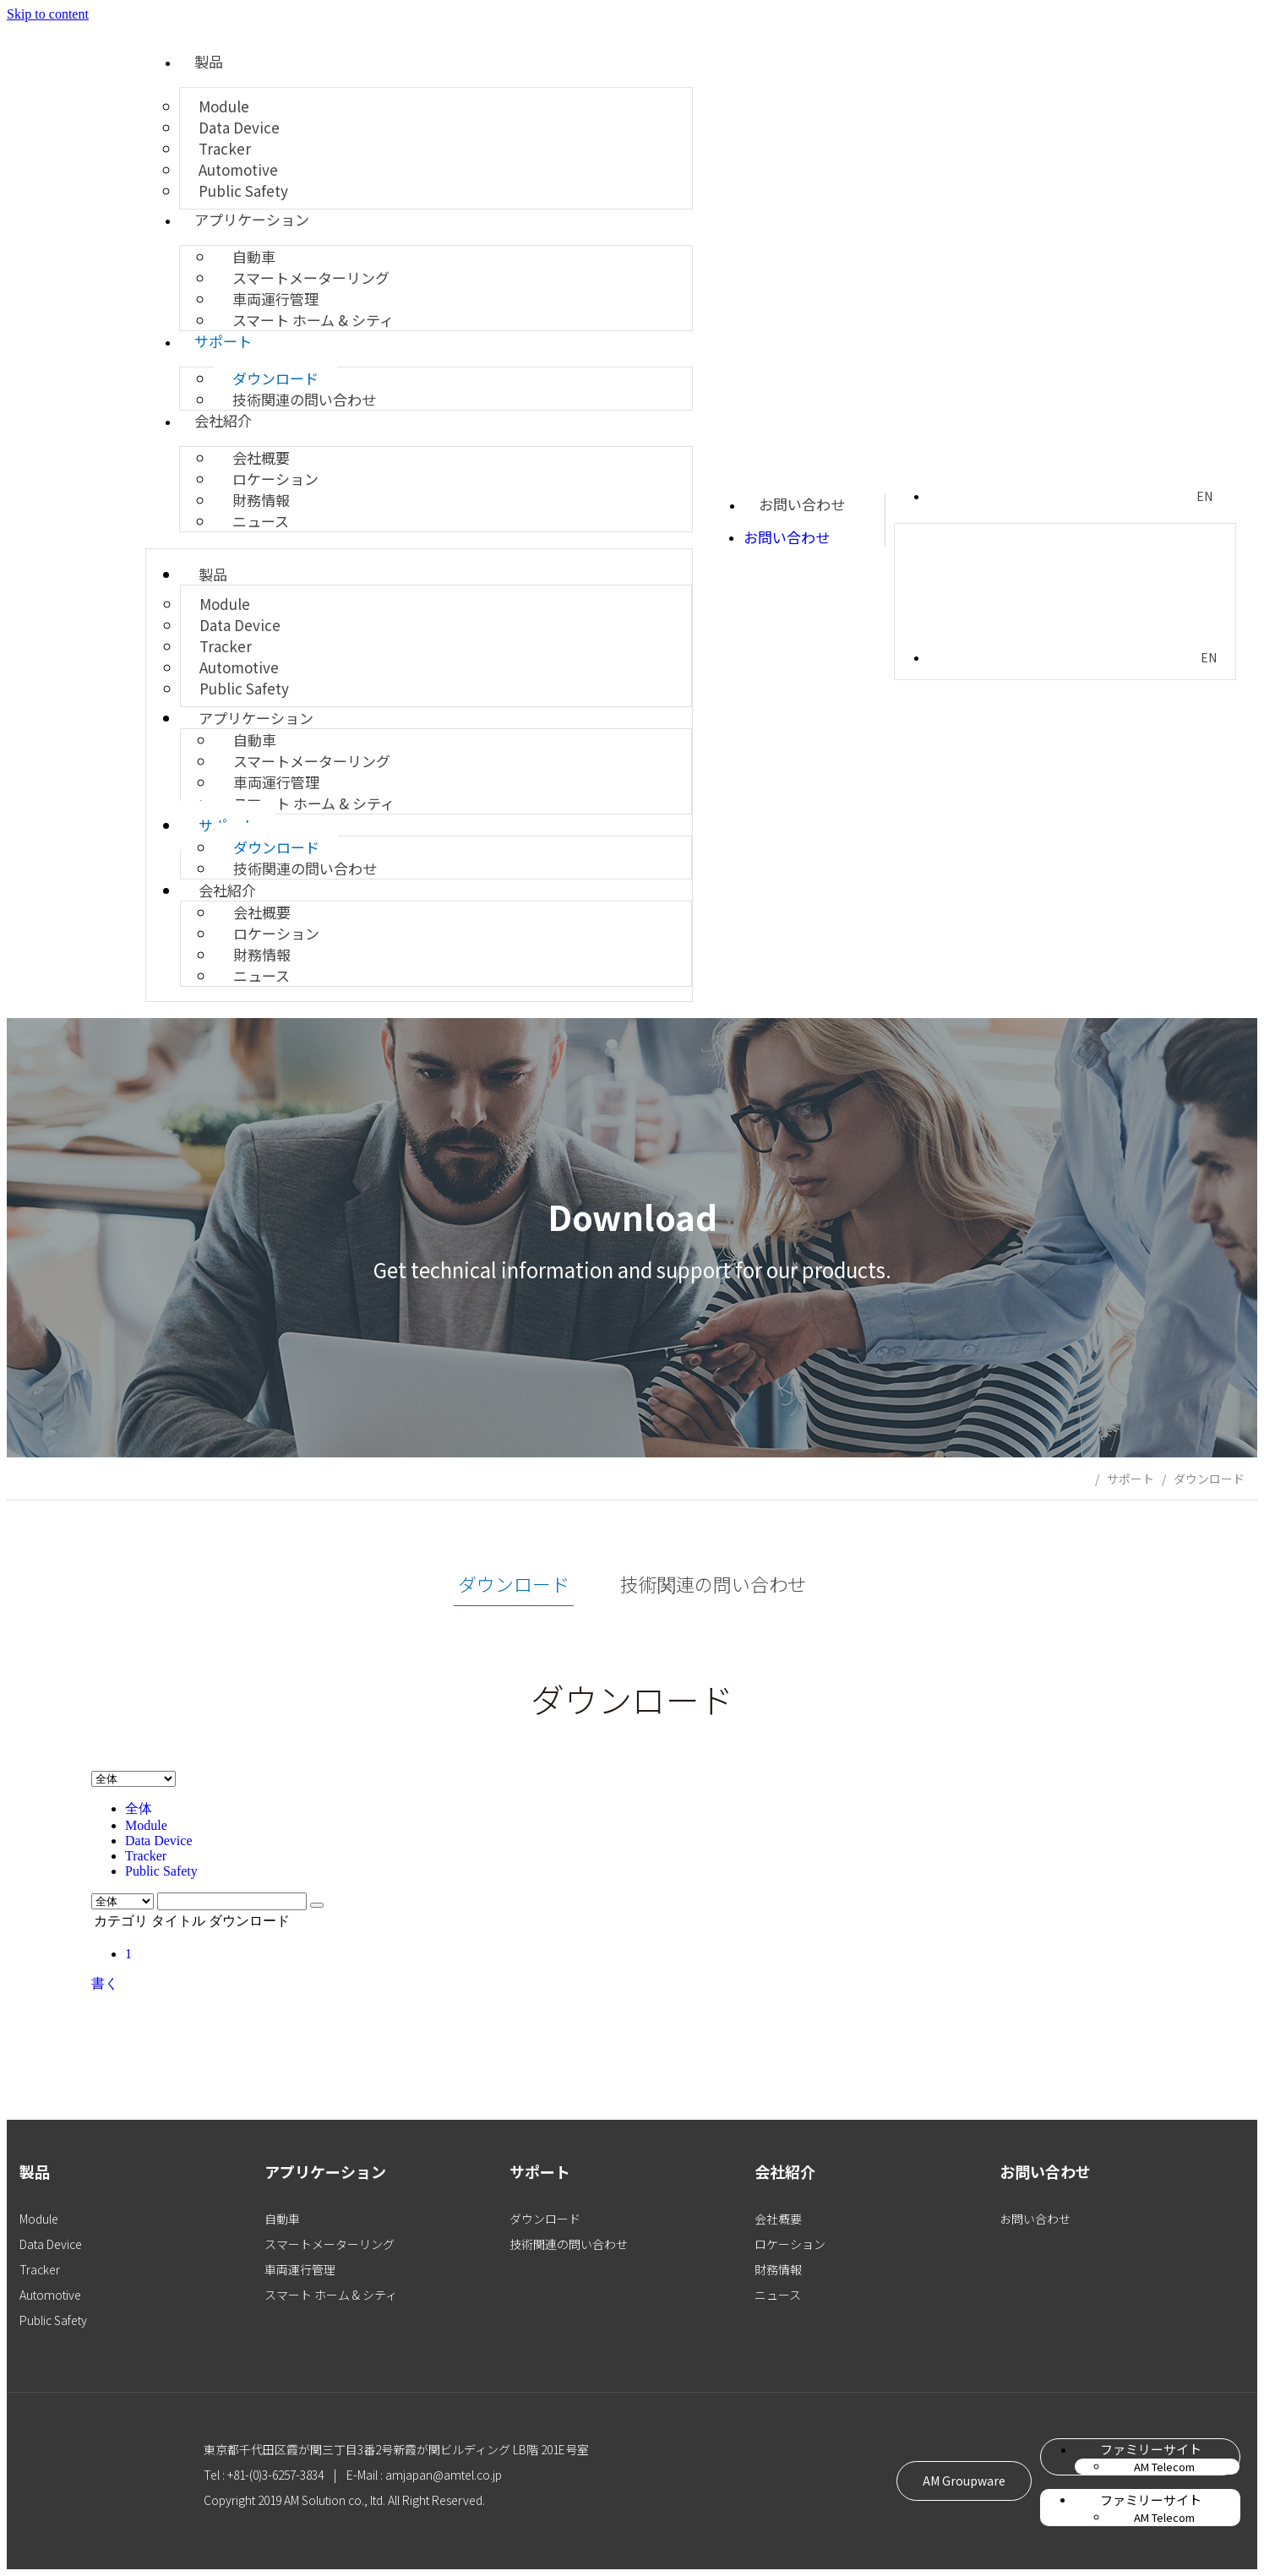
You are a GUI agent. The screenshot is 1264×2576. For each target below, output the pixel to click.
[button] (961, 2481)
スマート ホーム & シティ (313, 319)
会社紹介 (223, 420)
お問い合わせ (802, 504)
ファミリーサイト (1150, 2449)
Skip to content (48, 14)
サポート (223, 340)
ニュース (260, 520)
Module (146, 1825)
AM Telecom (1164, 2467)
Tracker (145, 1856)
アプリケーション (251, 219)
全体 (138, 1808)
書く (104, 1983)
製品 (208, 61)
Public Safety (243, 190)
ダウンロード (1209, 1478)
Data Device (159, 1840)
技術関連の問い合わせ (304, 399)
